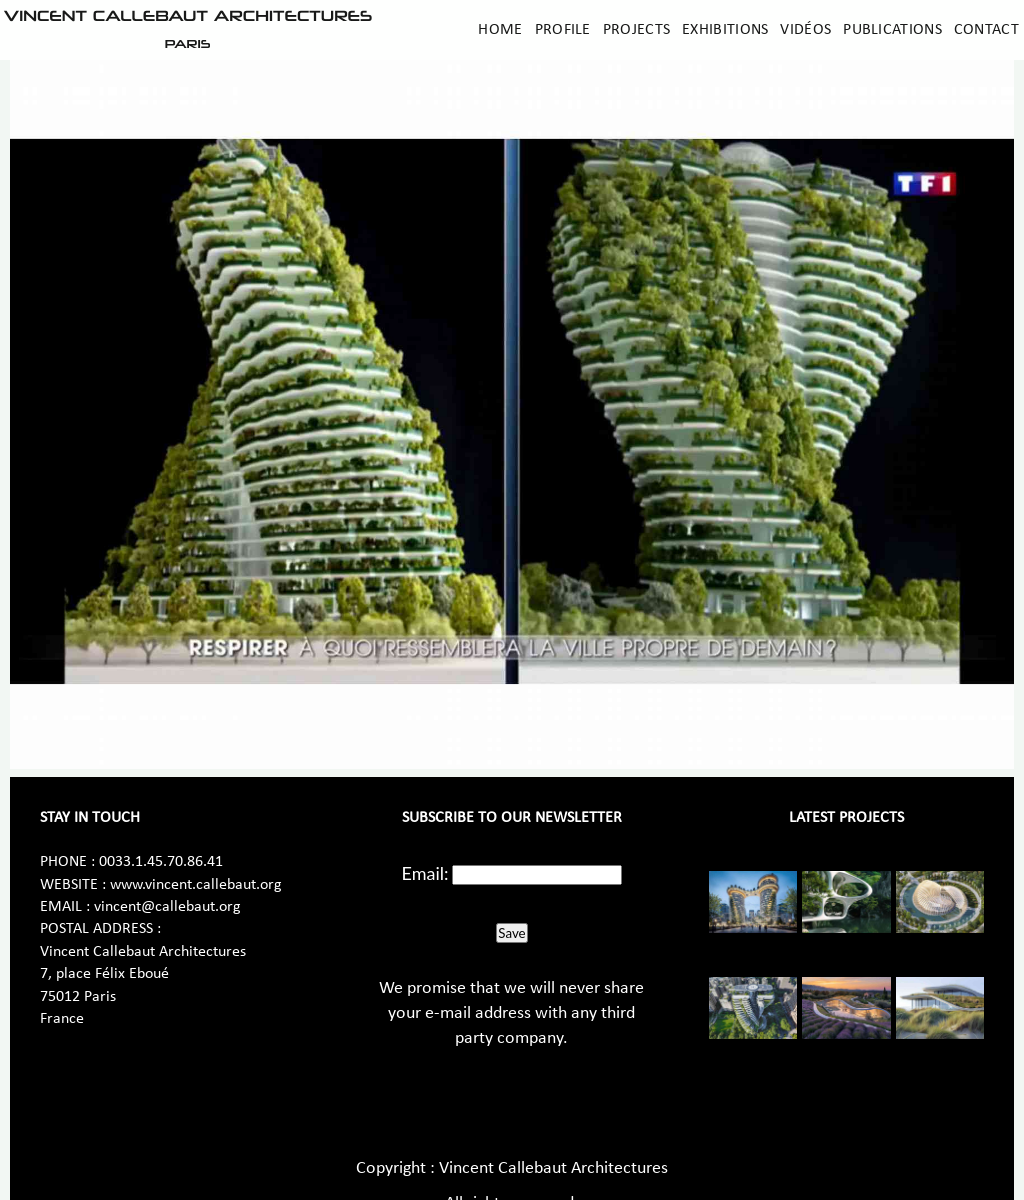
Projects (636, 30)
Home (500, 30)
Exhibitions (725, 30)
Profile (563, 30)
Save (511, 933)
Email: (425, 873)
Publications (892, 30)
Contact (986, 30)
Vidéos (805, 30)
